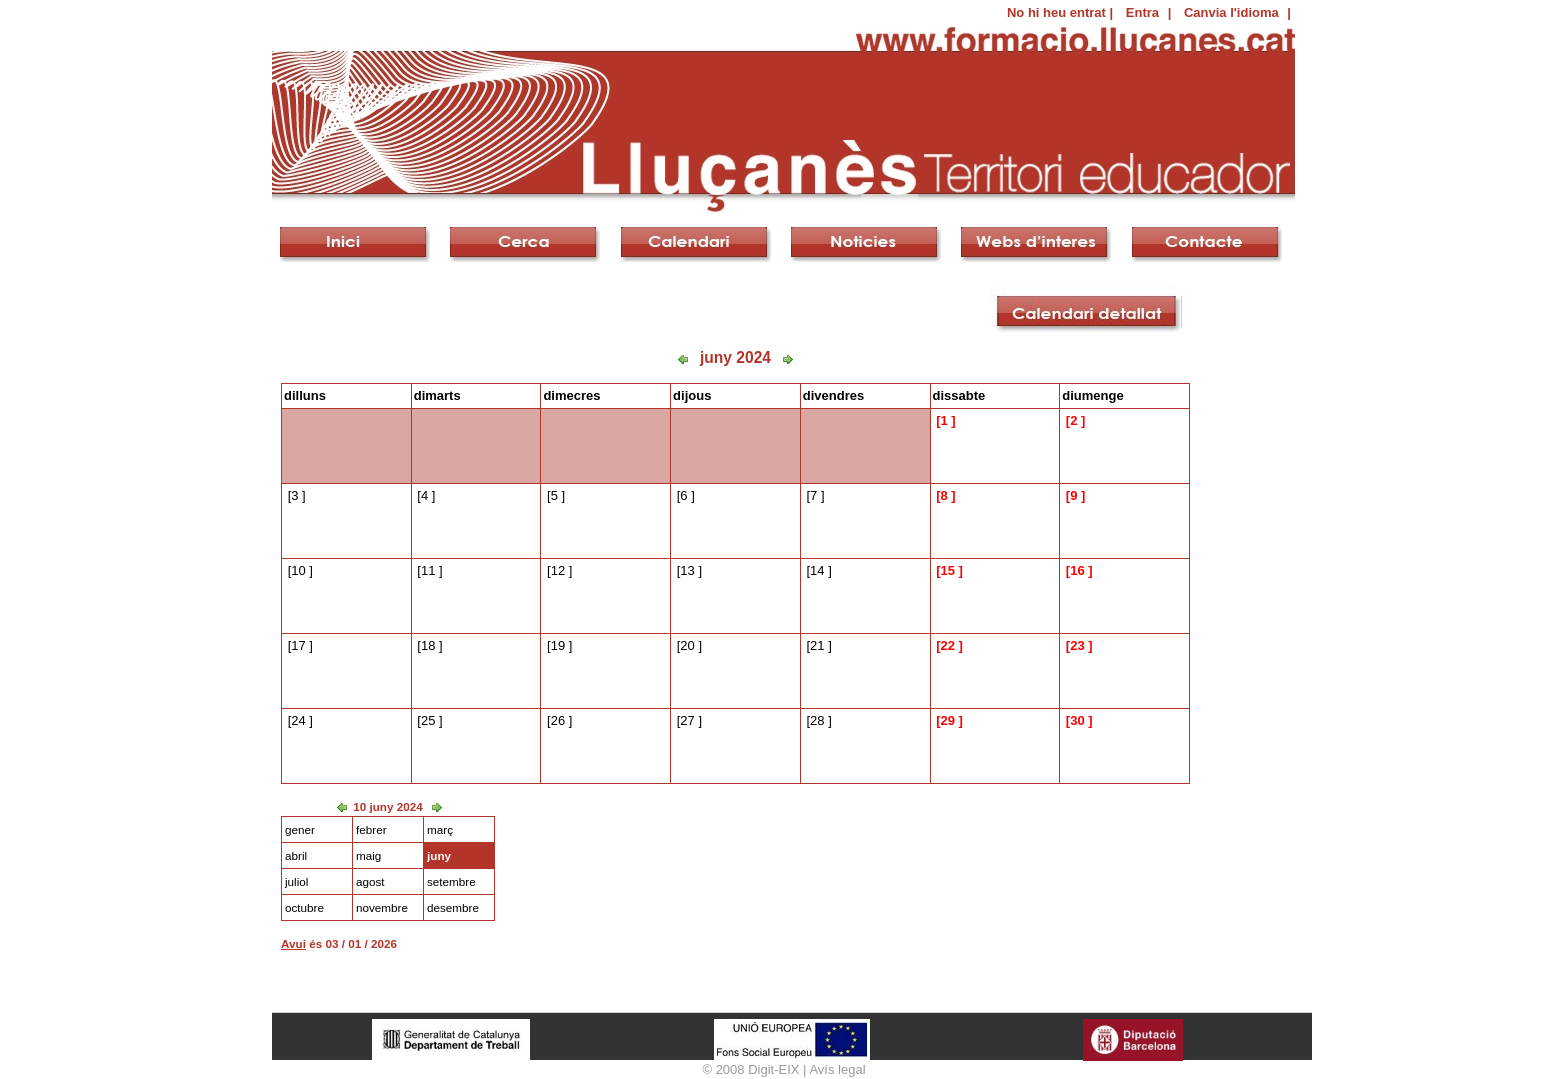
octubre (304, 907)
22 (947, 645)
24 (298, 720)
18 (428, 645)
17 (298, 645)
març (440, 829)
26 (558, 720)
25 (428, 720)
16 (1077, 570)
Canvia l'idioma (1231, 12)
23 (1077, 645)
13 (687, 570)
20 (687, 645)
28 (817, 720)
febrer (371, 829)
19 (558, 645)
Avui (293, 943)
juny (439, 855)
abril (296, 855)
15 (947, 570)
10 (298, 570)
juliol (296, 881)
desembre (453, 907)
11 (428, 570)
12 (558, 570)
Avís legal (837, 1069)
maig (368, 855)
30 (1077, 720)
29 (947, 720)
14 (817, 570)
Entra (1142, 12)
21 (817, 645)
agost (370, 881)
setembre (451, 881)
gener (300, 829)
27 (687, 720)
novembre (382, 907)
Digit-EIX (773, 1069)
